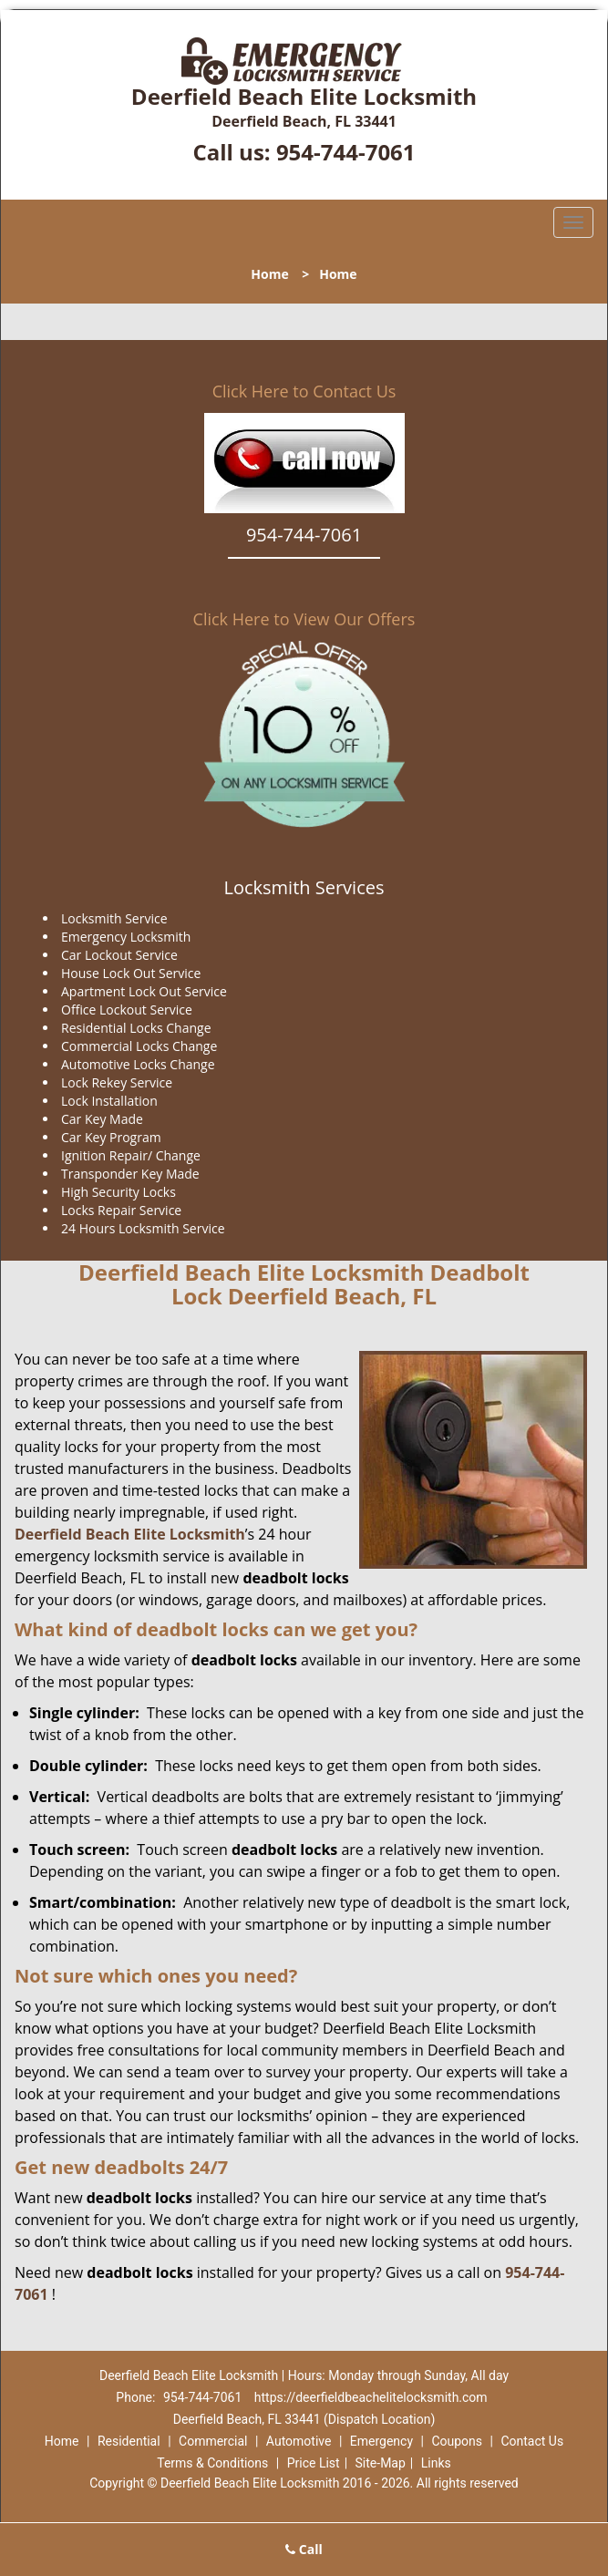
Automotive (299, 2441)
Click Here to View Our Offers (304, 619)
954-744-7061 (346, 152)
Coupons (456, 2441)
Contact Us (531, 2441)
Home (269, 274)
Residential (129, 2441)
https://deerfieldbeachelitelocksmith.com (371, 2397)
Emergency (381, 2441)
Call (304, 2549)
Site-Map (381, 2463)
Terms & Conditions (212, 2463)
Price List (313, 2463)
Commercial (213, 2441)
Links (436, 2463)
